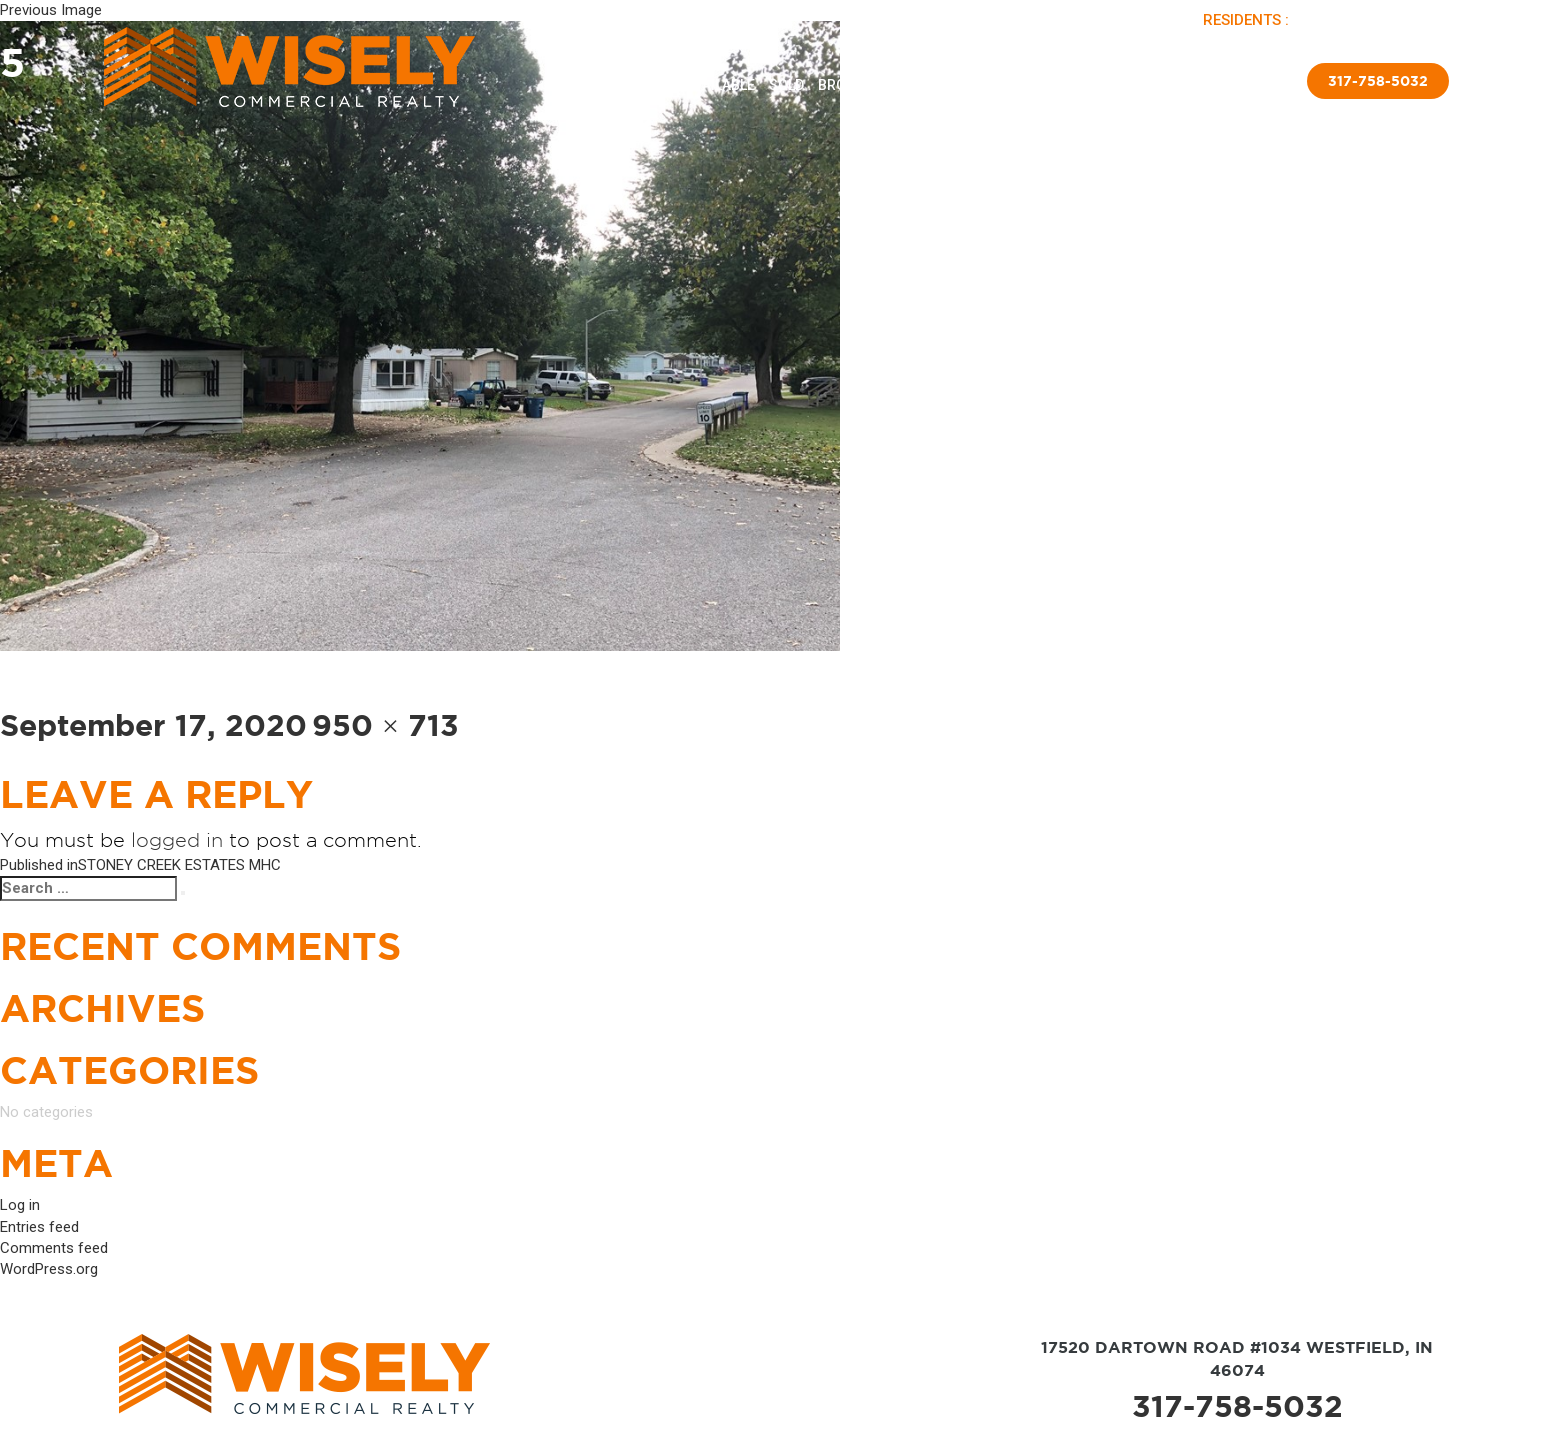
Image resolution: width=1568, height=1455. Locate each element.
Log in (20, 1205)
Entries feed (39, 1227)
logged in (177, 840)
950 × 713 (385, 725)
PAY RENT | (1334, 20)
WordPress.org (49, 1269)
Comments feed (54, 1248)
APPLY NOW (1411, 20)
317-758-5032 (1237, 1406)
